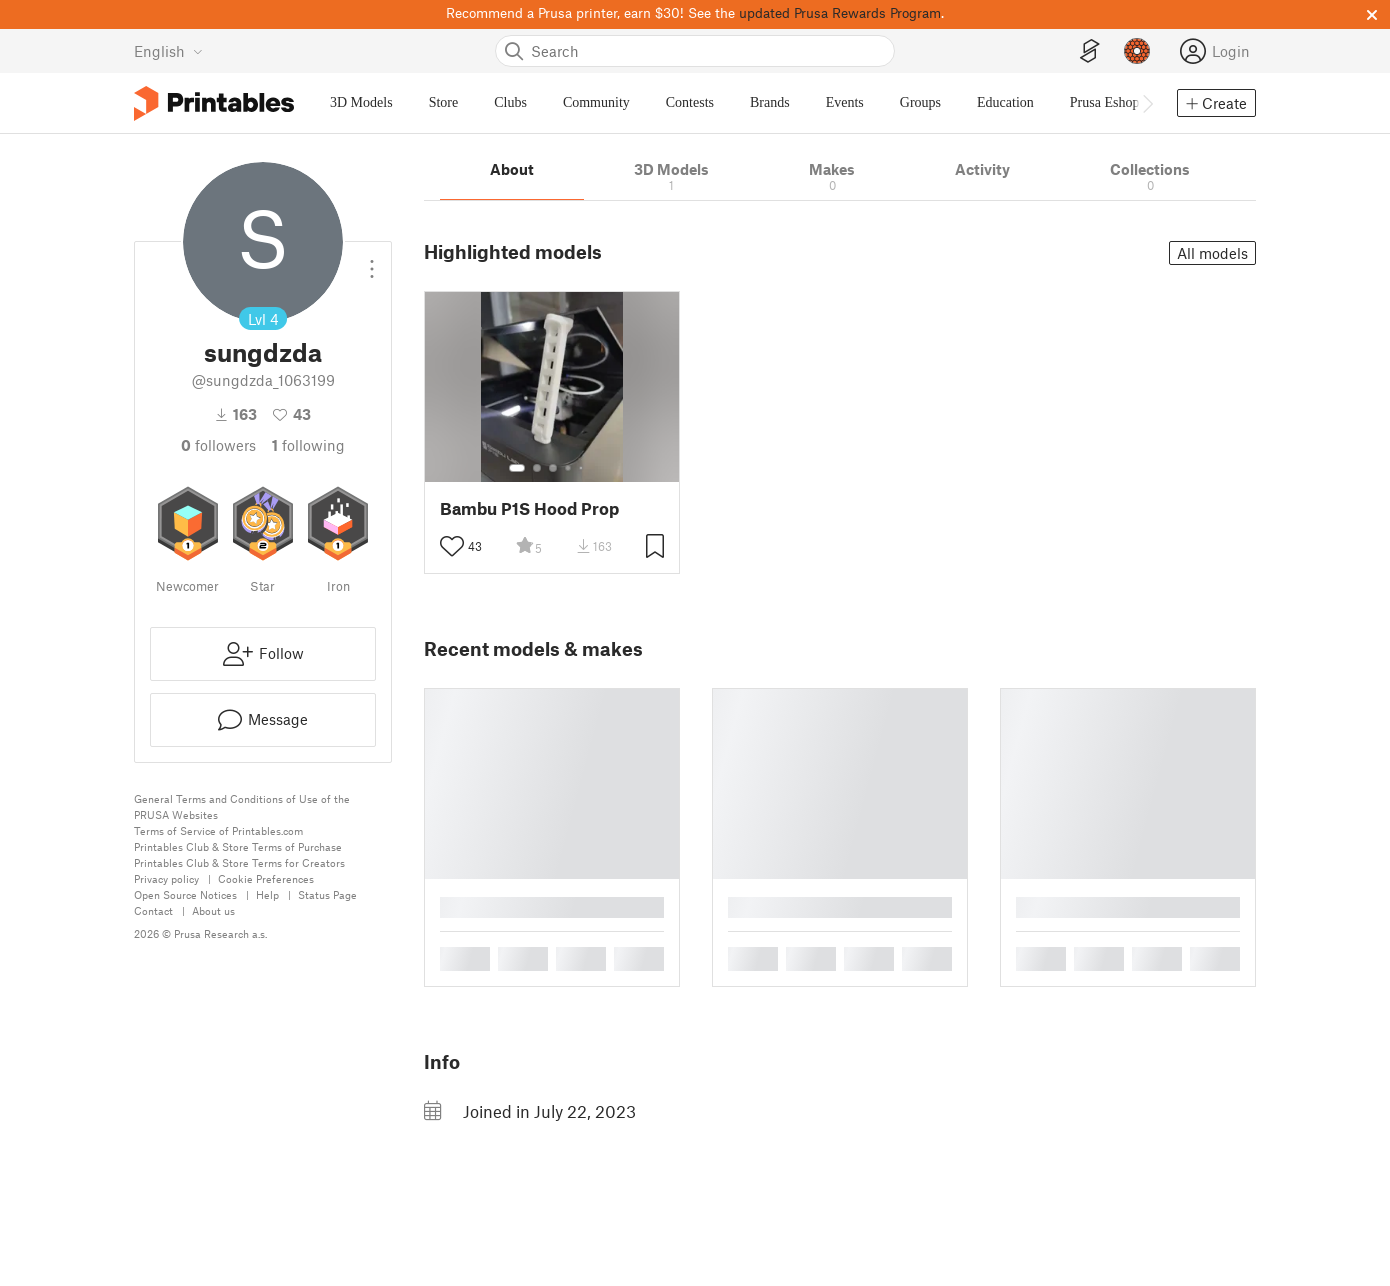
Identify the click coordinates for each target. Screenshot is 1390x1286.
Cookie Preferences (266, 878)
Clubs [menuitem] (510, 102)
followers (218, 445)
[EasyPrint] (1090, 51)
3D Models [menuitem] (361, 102)
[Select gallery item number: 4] (569, 468)
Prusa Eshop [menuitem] (1105, 102)
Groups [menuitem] (920, 102)
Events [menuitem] (845, 102)
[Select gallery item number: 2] (537, 468)
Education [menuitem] (1005, 102)
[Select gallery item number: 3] (553, 468)
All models (1212, 253)
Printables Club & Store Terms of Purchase (238, 846)
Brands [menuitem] (770, 102)
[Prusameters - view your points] (1137, 51)
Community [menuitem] (596, 102)
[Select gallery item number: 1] (517, 468)
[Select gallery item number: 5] (583, 468)
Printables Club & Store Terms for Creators (239, 862)
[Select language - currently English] (168, 51)
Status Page (327, 894)
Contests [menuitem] (690, 102)
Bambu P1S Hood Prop (529, 508)
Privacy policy (166, 878)
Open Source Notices (185, 894)
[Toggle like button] (452, 546)
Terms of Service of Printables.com (218, 830)
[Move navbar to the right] (1147, 103)
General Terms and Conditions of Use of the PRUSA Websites (242, 806)
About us (213, 910)
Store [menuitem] (444, 102)
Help (267, 894)
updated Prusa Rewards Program (840, 12)
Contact (153, 910)
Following (308, 445)
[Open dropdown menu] (372, 261)
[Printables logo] (214, 103)
